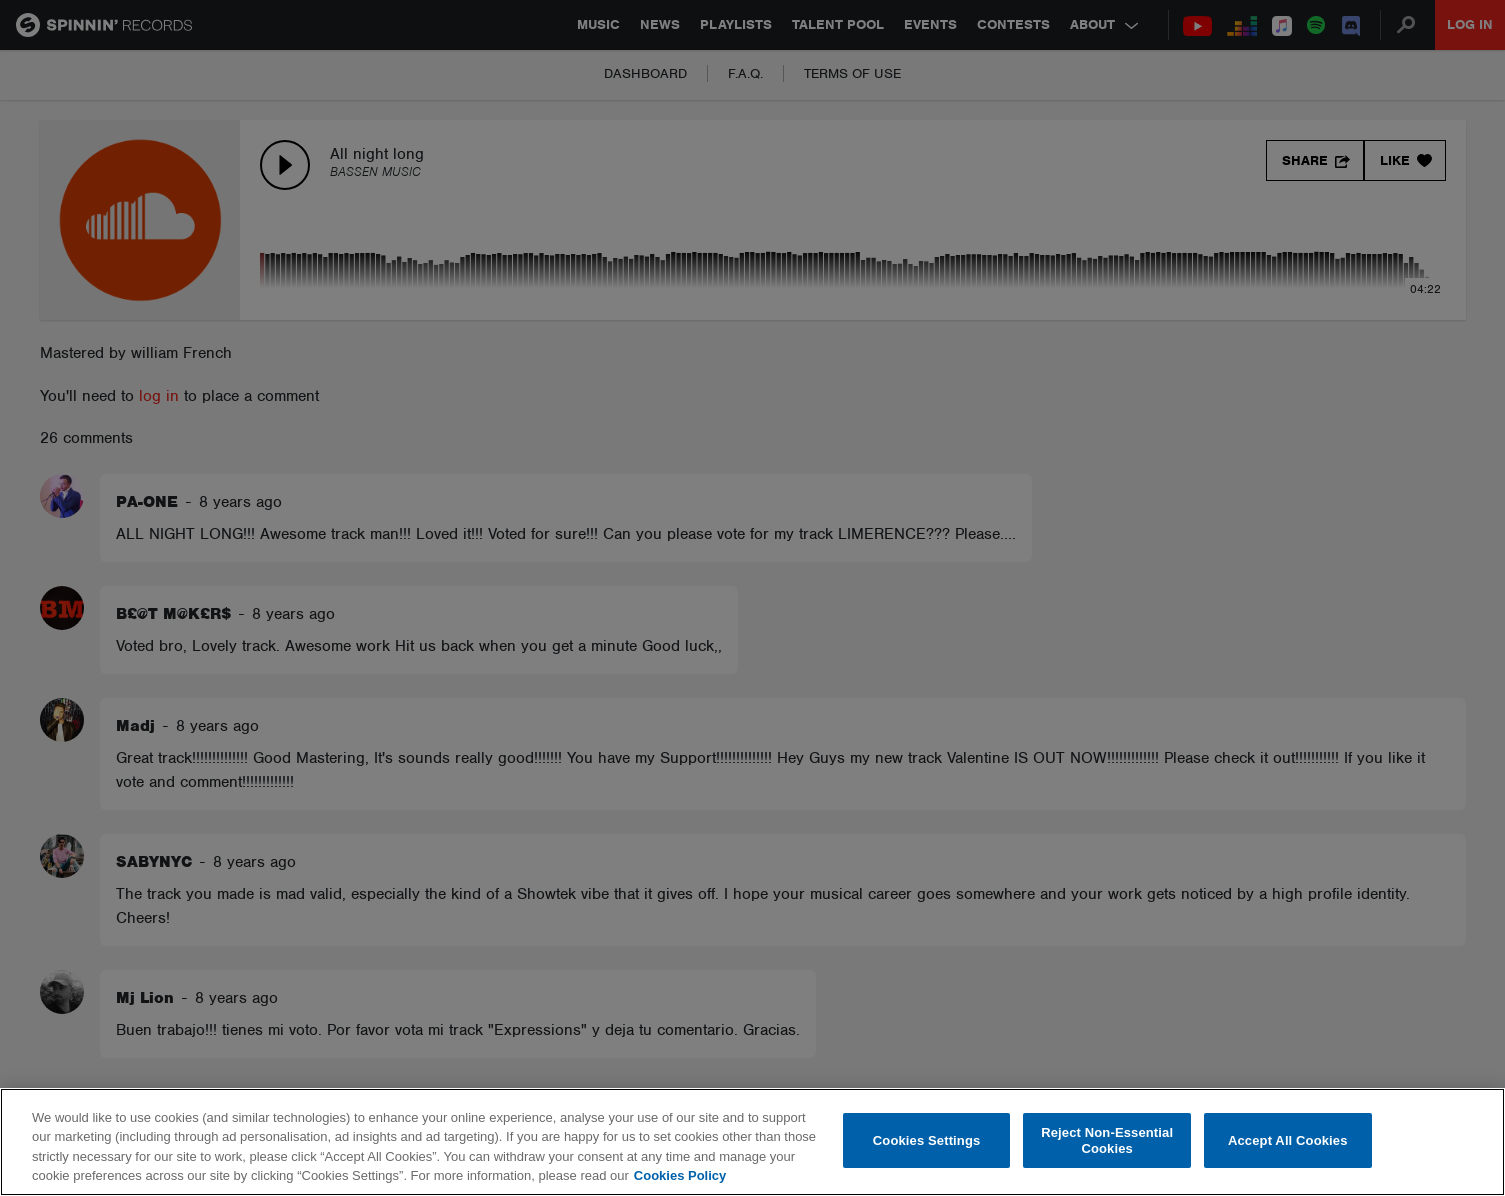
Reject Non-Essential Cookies (1107, 1140)
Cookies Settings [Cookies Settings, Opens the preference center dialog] (927, 1140)
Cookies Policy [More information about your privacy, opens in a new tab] (680, 1175)
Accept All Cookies (1288, 1140)
